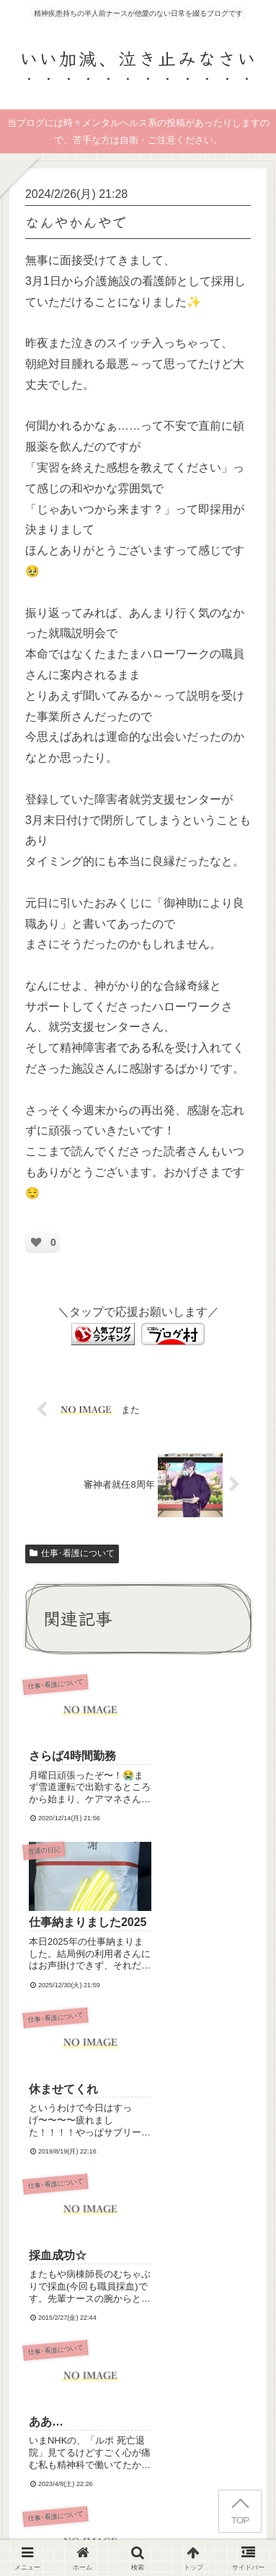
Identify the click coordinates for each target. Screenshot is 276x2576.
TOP (240, 2520)
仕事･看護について (72, 1553)
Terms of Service (170, 2401)
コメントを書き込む (145, 2270)
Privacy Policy (66, 2401)
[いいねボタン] (36, 1242)
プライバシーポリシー (203, 2509)
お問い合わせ (138, 2530)
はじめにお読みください (72, 2509)
